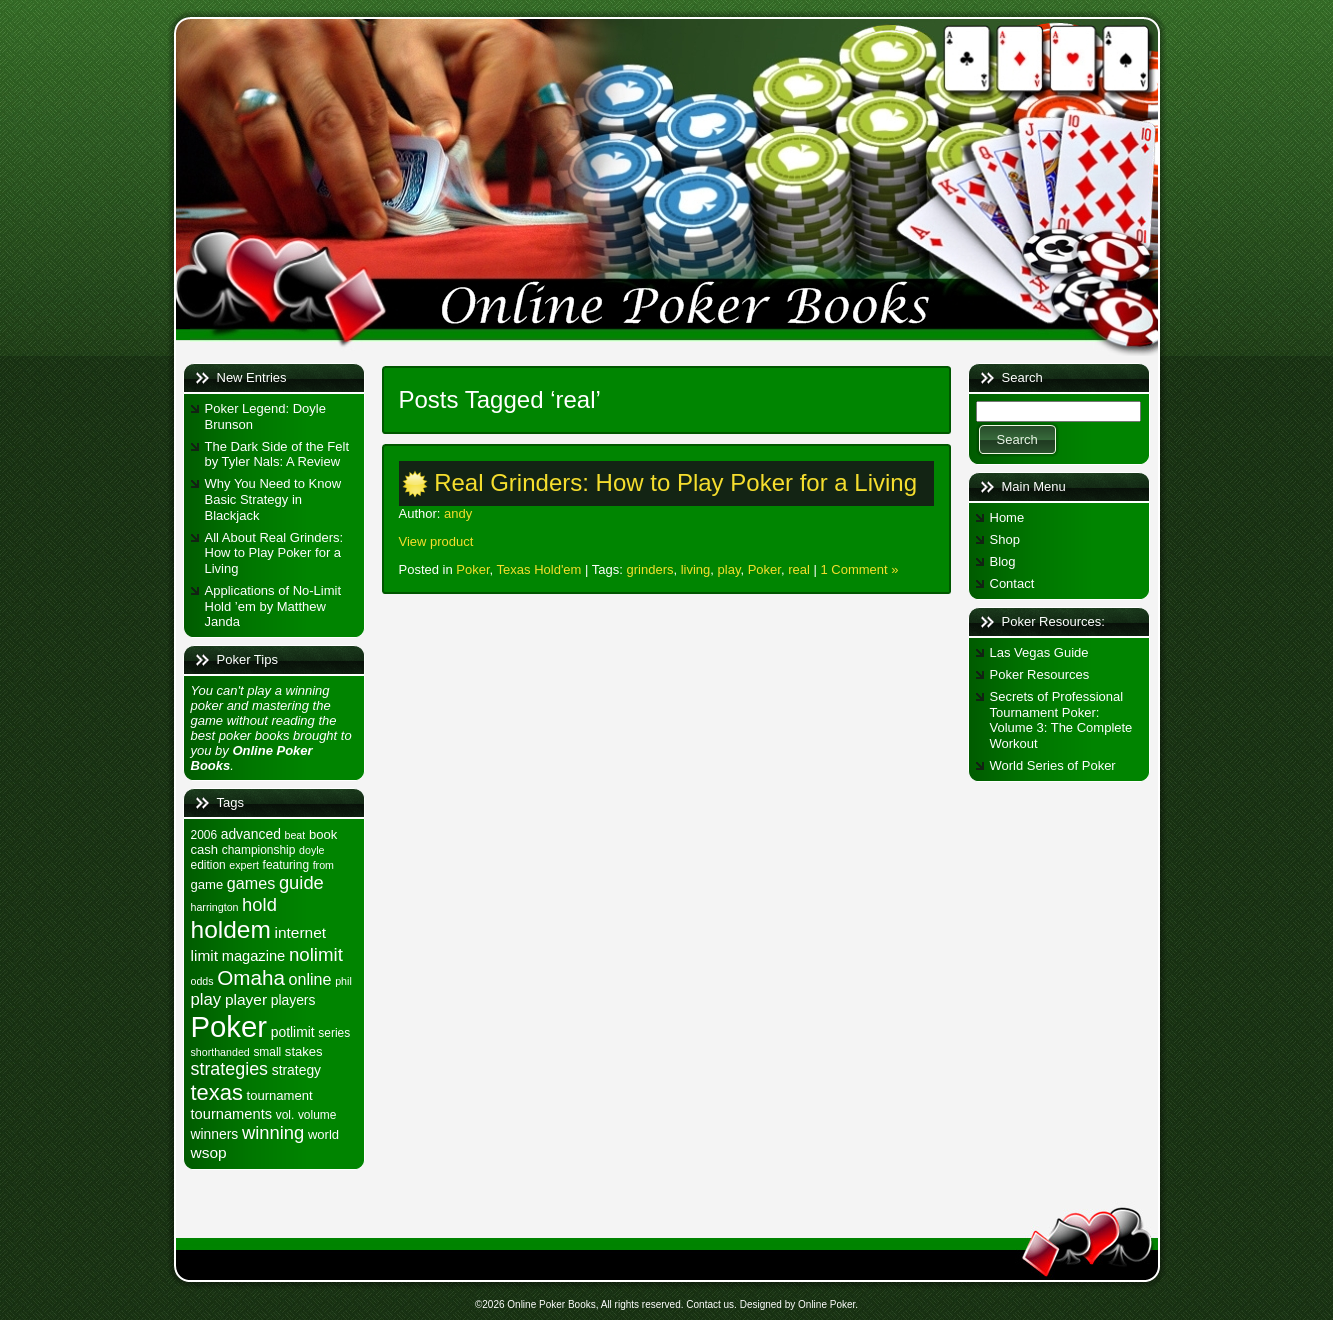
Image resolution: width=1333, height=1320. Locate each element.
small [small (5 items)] (267, 1052)
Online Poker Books (551, 1304)
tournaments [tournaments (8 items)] (232, 1114)
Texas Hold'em (539, 569)
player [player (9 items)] (246, 999)
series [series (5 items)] (334, 1033)
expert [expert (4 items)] (244, 865)
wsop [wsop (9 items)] (209, 1152)
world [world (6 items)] (323, 1134)
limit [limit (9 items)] (205, 955)
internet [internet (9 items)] (300, 932)
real (799, 569)
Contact (1012, 583)
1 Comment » (859, 569)
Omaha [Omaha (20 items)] (251, 977)
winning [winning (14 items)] (273, 1132)
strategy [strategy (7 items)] (296, 1070)
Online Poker (826, 1304)
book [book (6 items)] (323, 834)
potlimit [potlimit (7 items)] (293, 1032)
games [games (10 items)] (251, 883)
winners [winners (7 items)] (215, 1134)
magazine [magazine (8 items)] (254, 956)
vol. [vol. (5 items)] (285, 1115)
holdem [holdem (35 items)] (231, 929)
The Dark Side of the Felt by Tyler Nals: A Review (277, 454)
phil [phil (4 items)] (343, 981)
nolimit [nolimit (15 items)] (316, 954)
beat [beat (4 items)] (295, 835)
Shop (1005, 539)
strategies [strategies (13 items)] (230, 1069)
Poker (472, 569)
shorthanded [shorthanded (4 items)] (220, 1052)
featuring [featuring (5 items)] (286, 865)
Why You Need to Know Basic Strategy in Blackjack (273, 499)
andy (458, 513)
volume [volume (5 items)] (317, 1115)
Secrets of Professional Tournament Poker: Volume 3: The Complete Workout (1061, 720)
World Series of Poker (1053, 765)
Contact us (710, 1304)
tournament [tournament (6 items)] (280, 1095)
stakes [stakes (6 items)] (304, 1051)
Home (1007, 517)
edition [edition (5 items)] (208, 865)
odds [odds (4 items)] (202, 981)
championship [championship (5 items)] (259, 850)
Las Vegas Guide (1039, 652)
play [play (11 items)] (206, 999)
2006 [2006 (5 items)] (204, 835)
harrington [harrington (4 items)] (215, 907)
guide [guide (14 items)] (301, 882)
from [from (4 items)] (323, 865)
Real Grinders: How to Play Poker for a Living (675, 482)
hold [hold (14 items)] (259, 904)
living (696, 569)
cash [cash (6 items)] (205, 849)
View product (436, 541)
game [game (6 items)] (207, 884)
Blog (1003, 561)
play (729, 569)
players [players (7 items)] (293, 1000)
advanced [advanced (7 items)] (251, 834)
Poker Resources (1040, 674)
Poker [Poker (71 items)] (229, 1026)
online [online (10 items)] (310, 979)
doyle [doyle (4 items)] (311, 850)
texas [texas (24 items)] (217, 1092)
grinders (650, 569)
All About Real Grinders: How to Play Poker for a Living (274, 553)
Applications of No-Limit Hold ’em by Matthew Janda (273, 606)
